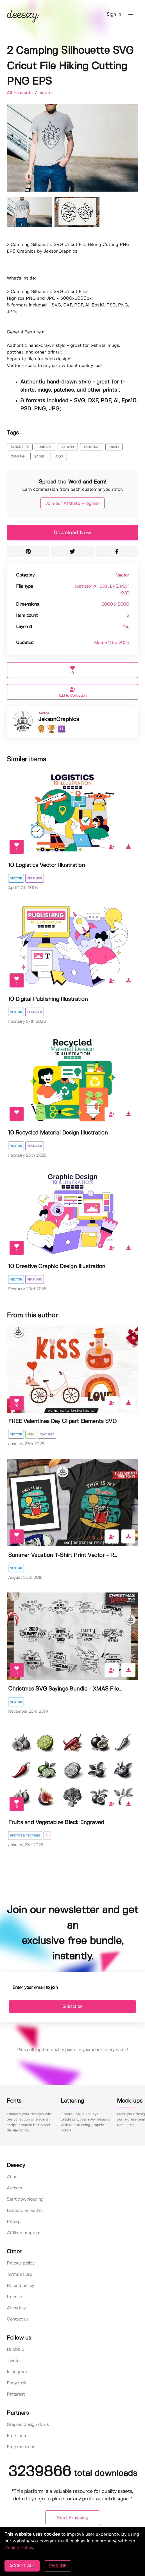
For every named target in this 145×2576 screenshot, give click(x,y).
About (13, 2177)
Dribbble (15, 2349)
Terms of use (19, 2274)
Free (30, 1434)
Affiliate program (23, 2233)
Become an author (25, 2210)
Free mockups (21, 2447)
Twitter (14, 2361)
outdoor (91, 447)
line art (44, 447)
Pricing (14, 2222)
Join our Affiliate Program (72, 503)
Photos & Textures (25, 1835)
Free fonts (17, 2436)
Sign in (114, 14)
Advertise (16, 2308)
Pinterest (16, 2394)
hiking (114, 447)
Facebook (16, 2383)
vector (68, 447)
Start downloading (25, 2199)
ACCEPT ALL (22, 2565)
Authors (14, 2188)
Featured (34, 878)
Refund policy (20, 2286)
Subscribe (73, 2006)
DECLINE (57, 2565)
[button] (130, 14)
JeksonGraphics (58, 719)
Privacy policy (20, 2263)
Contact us (17, 2319)
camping (17, 456)
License (14, 2297)
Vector (46, 93)
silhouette (20, 447)
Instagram (17, 2372)
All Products (20, 93)
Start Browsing (73, 2518)
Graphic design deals (28, 2424)
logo (59, 456)
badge (39, 456)
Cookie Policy (18, 2548)
